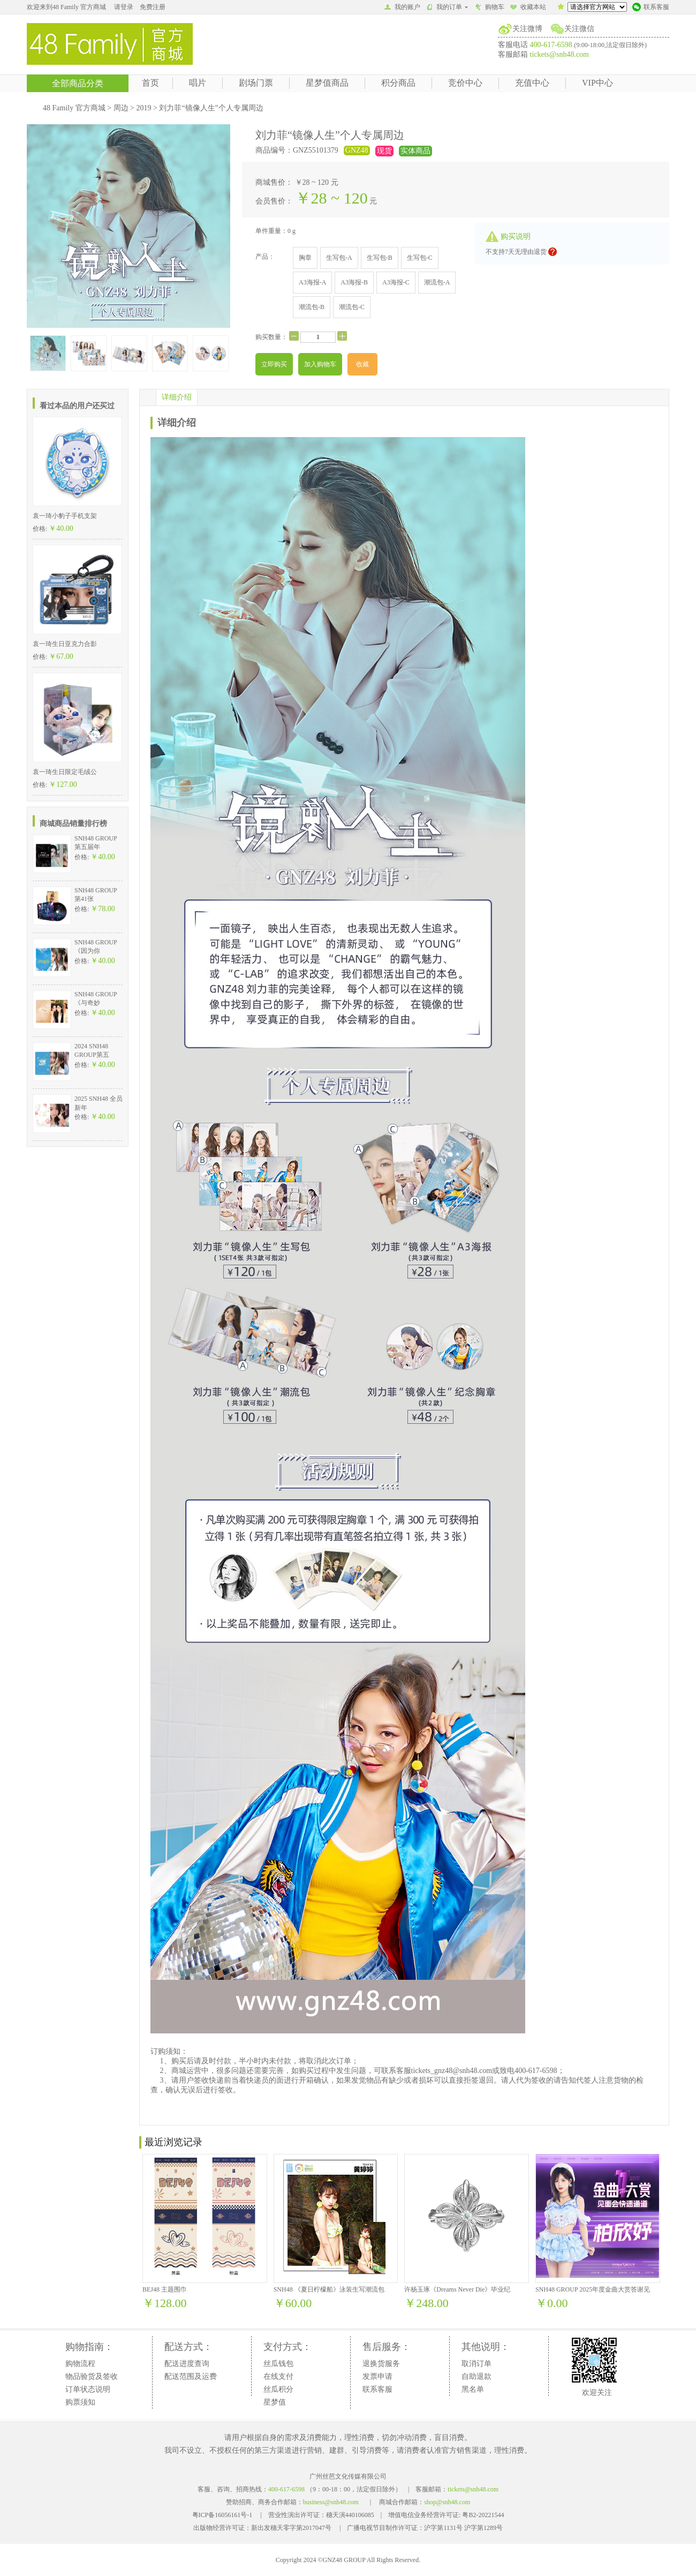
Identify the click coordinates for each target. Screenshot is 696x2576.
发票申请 (377, 2376)
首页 (150, 82)
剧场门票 (256, 82)
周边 (121, 108)
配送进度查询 (186, 2364)
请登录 (123, 7)
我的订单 (447, 7)
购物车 (489, 8)
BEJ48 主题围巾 (164, 2289)
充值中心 (532, 82)
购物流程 (80, 2364)
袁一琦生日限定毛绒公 (65, 772)
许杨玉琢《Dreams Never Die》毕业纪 (457, 2289)
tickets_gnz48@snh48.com (452, 2071)
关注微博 (527, 29)
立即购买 (274, 364)
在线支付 (278, 2376)
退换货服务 (381, 2364)
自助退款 (476, 2376)
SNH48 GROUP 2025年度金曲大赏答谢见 (592, 2289)
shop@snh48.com (447, 2502)
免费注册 (152, 7)
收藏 (362, 364)
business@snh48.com (331, 2502)
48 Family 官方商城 (74, 108)
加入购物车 (320, 364)
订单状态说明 (87, 2389)
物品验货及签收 (91, 2376)
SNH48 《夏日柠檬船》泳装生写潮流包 (329, 2289)
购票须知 (80, 2402)
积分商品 (398, 82)
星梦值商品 (327, 82)
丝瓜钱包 (278, 2364)
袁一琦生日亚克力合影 (65, 644)
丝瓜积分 (278, 2389)
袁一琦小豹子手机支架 (65, 516)
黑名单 (473, 2389)
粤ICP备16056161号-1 (222, 2515)
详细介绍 (177, 397)
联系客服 (650, 8)
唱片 (197, 82)
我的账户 (402, 8)
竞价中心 (465, 82)
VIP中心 (597, 82)
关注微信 (579, 29)
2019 (143, 108)
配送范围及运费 (190, 2376)
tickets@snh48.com (559, 54)
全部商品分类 (77, 83)
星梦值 (274, 2402)
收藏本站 (528, 8)
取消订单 (476, 2364)
